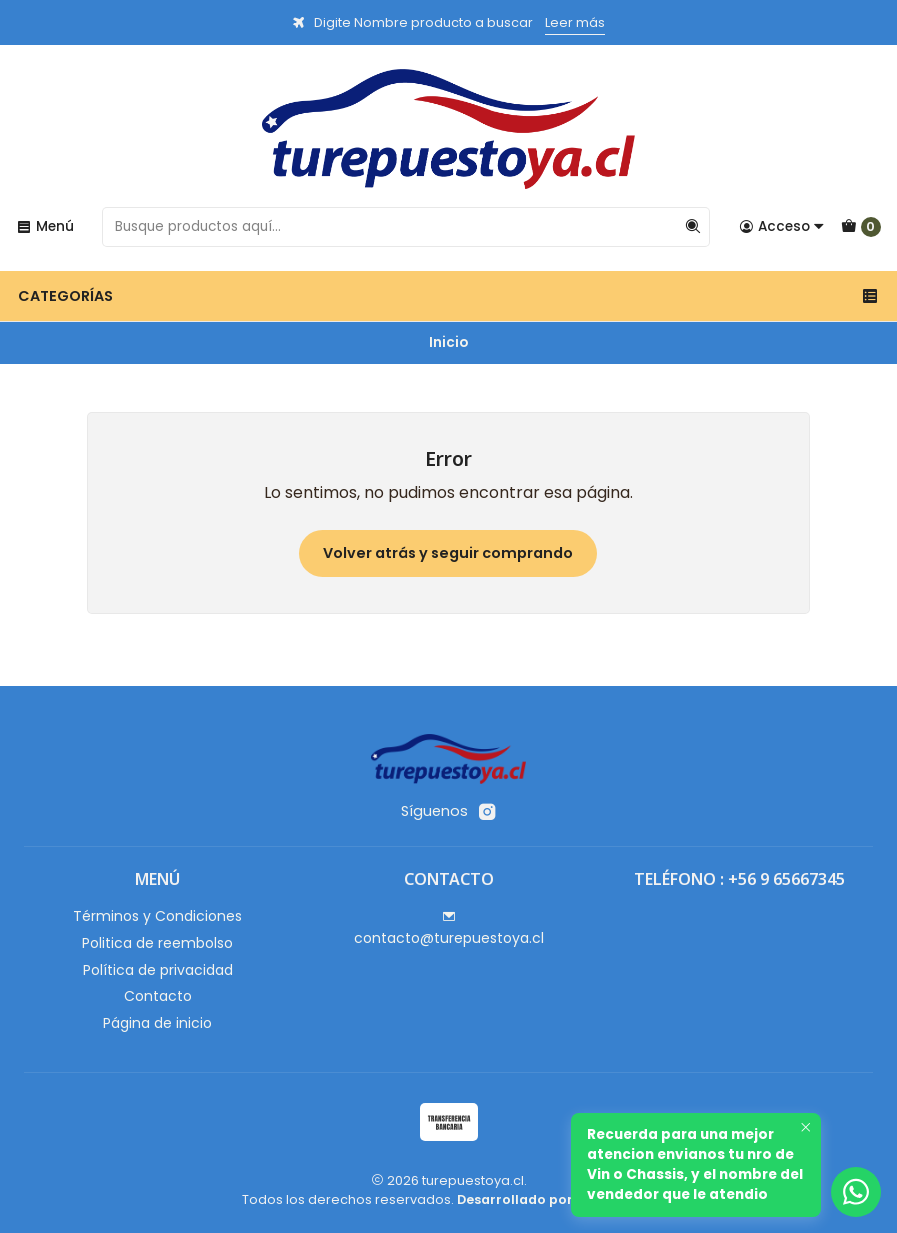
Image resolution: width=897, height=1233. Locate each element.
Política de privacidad (158, 970)
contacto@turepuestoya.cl (449, 929)
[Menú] (45, 227)
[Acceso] (782, 227)
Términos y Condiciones (157, 916)
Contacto (158, 996)
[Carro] (861, 227)
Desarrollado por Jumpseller (555, 1199)
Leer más (575, 22)
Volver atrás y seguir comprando (448, 553)
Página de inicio (157, 1023)
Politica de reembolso (157, 943)
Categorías (448, 296)
